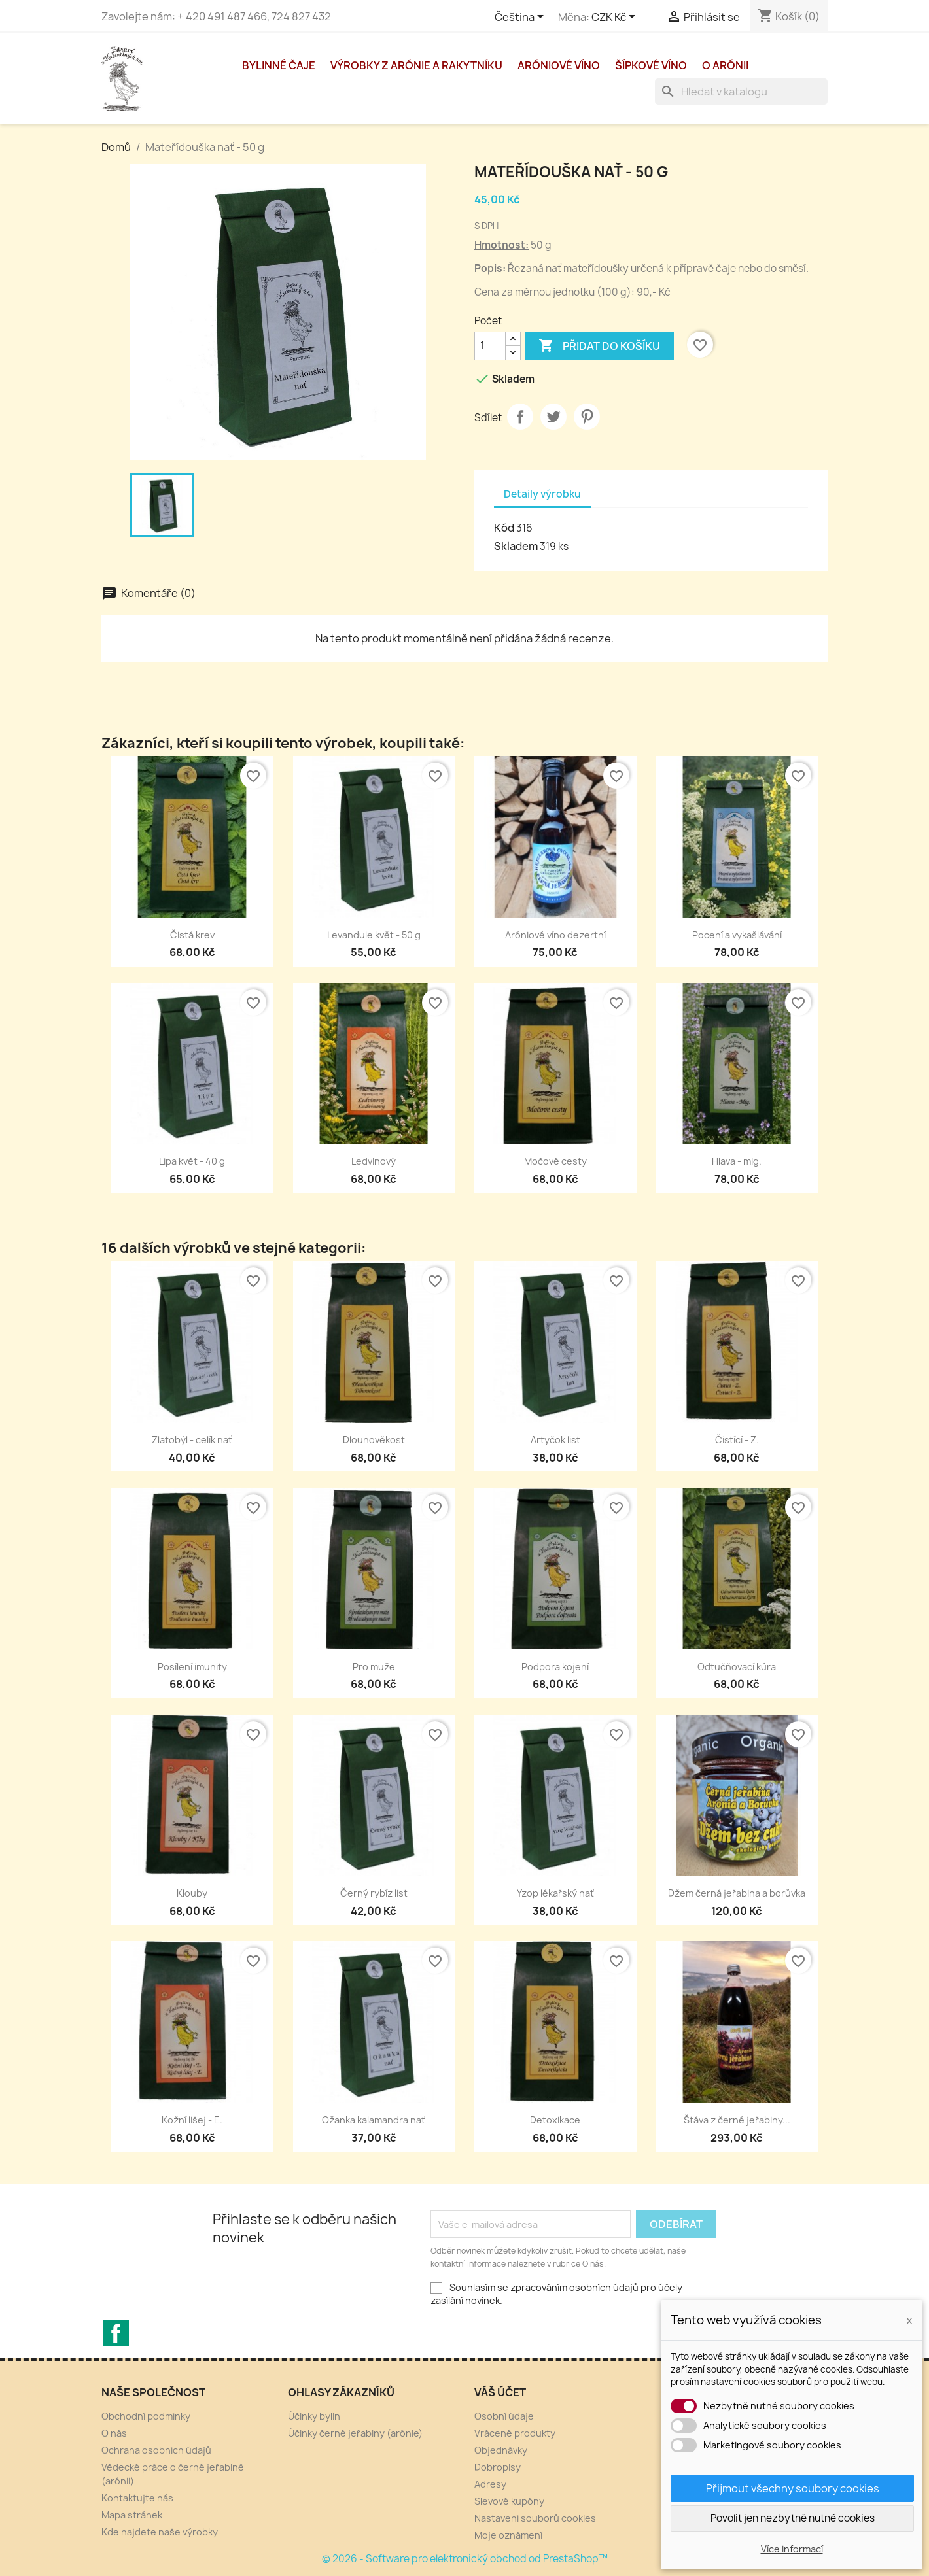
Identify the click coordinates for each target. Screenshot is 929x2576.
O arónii (725, 65)
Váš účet (500, 2392)
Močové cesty (555, 1161)
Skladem (516, 546)
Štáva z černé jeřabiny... (737, 2120)
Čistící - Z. (737, 1440)
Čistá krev (192, 935)
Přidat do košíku (599, 345)
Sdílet (520, 417)
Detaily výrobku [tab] (542, 494)
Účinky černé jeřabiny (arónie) (355, 2433)
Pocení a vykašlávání (737, 935)
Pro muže (374, 1666)
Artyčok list (555, 1440)
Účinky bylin (314, 2416)
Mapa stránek (131, 2515)
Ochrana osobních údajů (156, 2450)
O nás (114, 2433)
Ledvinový (373, 1161)
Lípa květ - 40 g (192, 1161)
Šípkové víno (651, 65)
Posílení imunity (192, 1666)
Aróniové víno (558, 65)
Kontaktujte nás (137, 2498)
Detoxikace (555, 2120)
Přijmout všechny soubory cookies (792, 2488)
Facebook (116, 2333)
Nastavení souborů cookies (535, 2518)
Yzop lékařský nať (555, 1893)
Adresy (490, 2484)
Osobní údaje (504, 2416)
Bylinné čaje (278, 65)
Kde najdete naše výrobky (159, 2532)
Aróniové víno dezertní (555, 935)
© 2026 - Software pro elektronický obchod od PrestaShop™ (465, 2559)
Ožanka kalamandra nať (373, 2120)
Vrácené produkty (514, 2433)
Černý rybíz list (374, 1893)
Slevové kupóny (509, 2501)
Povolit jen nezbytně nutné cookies (792, 2518)
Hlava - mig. (737, 1161)
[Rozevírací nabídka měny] (615, 18)
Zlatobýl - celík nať (192, 1440)
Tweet (553, 417)
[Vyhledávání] (741, 91)
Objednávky (500, 2450)
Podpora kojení (555, 1666)
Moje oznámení (508, 2535)
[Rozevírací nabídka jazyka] (521, 18)
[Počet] (490, 346)
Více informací (792, 2549)
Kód (504, 527)
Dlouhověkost (374, 1440)
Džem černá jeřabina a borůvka (736, 1893)
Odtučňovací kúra (736, 1666)
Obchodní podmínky (145, 2416)
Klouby (192, 1893)
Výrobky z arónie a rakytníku (416, 65)
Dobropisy (497, 2467)
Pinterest (587, 417)
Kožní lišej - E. (192, 2120)
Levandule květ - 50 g (374, 935)
